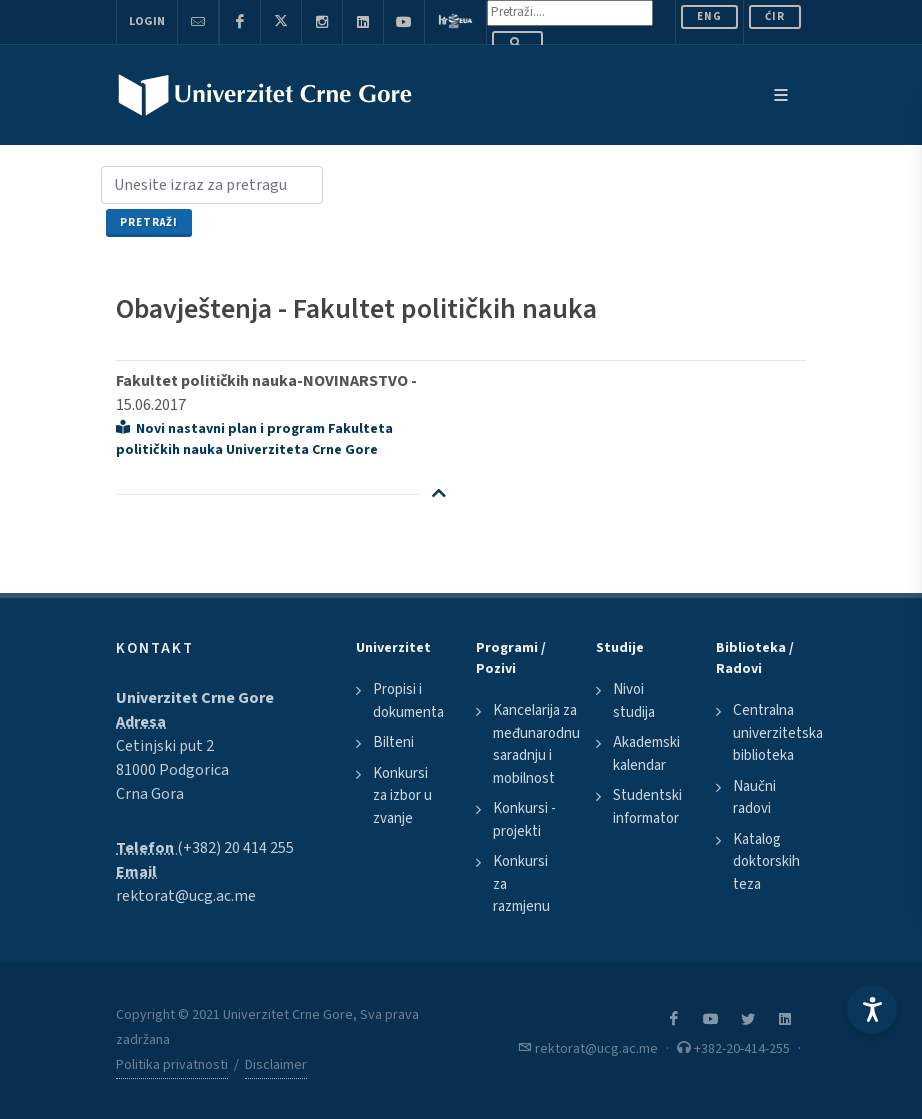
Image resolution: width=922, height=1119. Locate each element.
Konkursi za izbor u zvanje (402, 796)
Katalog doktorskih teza (766, 862)
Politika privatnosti (172, 1065)
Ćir (775, 16)
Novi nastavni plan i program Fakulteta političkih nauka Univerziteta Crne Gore (254, 439)
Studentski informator (647, 807)
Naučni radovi (754, 798)
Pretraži (149, 222)
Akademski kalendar (646, 754)
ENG (709, 16)
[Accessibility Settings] (872, 1009)
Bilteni (393, 742)
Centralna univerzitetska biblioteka (778, 733)
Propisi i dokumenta (408, 701)
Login (147, 21)
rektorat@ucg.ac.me (186, 896)
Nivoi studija (634, 701)
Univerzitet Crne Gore (195, 698)
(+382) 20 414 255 (235, 848)
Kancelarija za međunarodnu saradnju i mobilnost (536, 744)
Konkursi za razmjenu (521, 884)
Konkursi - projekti (524, 820)
